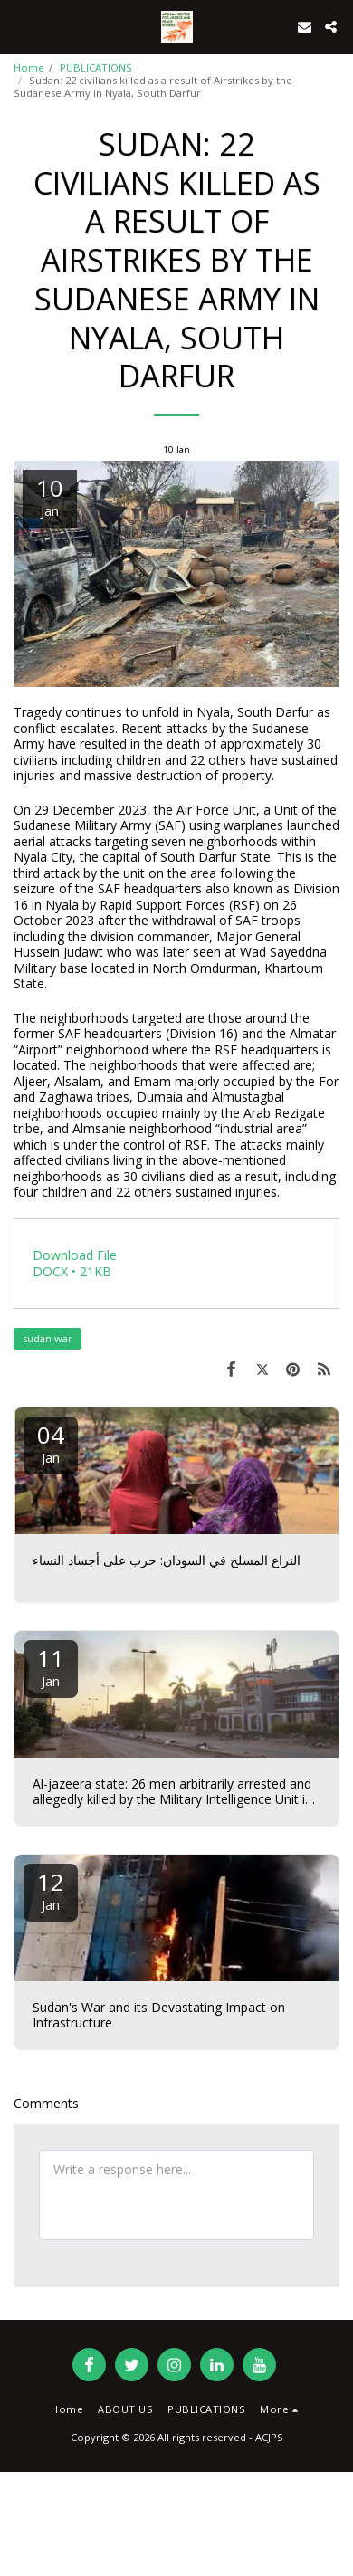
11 (51, 1666)
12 (51, 1889)
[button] (20, 25)
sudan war (47, 1338)
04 (51, 1442)
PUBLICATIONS (96, 67)
